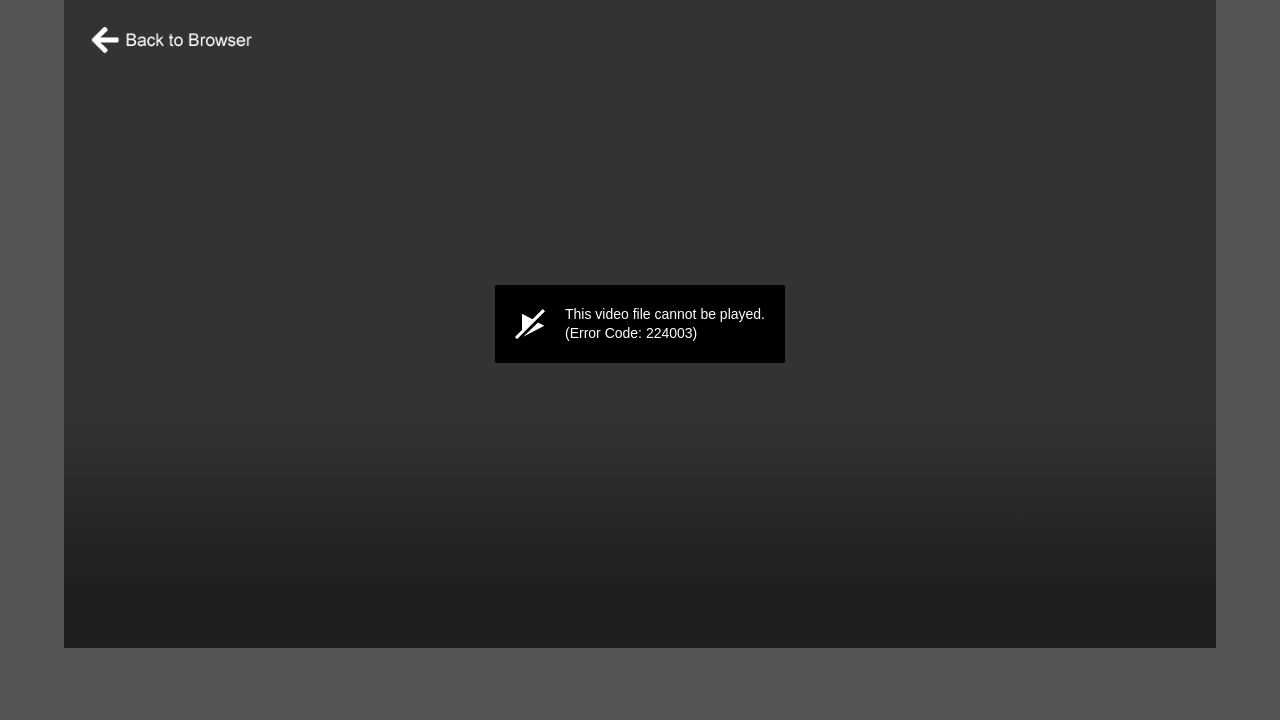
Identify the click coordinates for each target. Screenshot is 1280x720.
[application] (640, 324)
